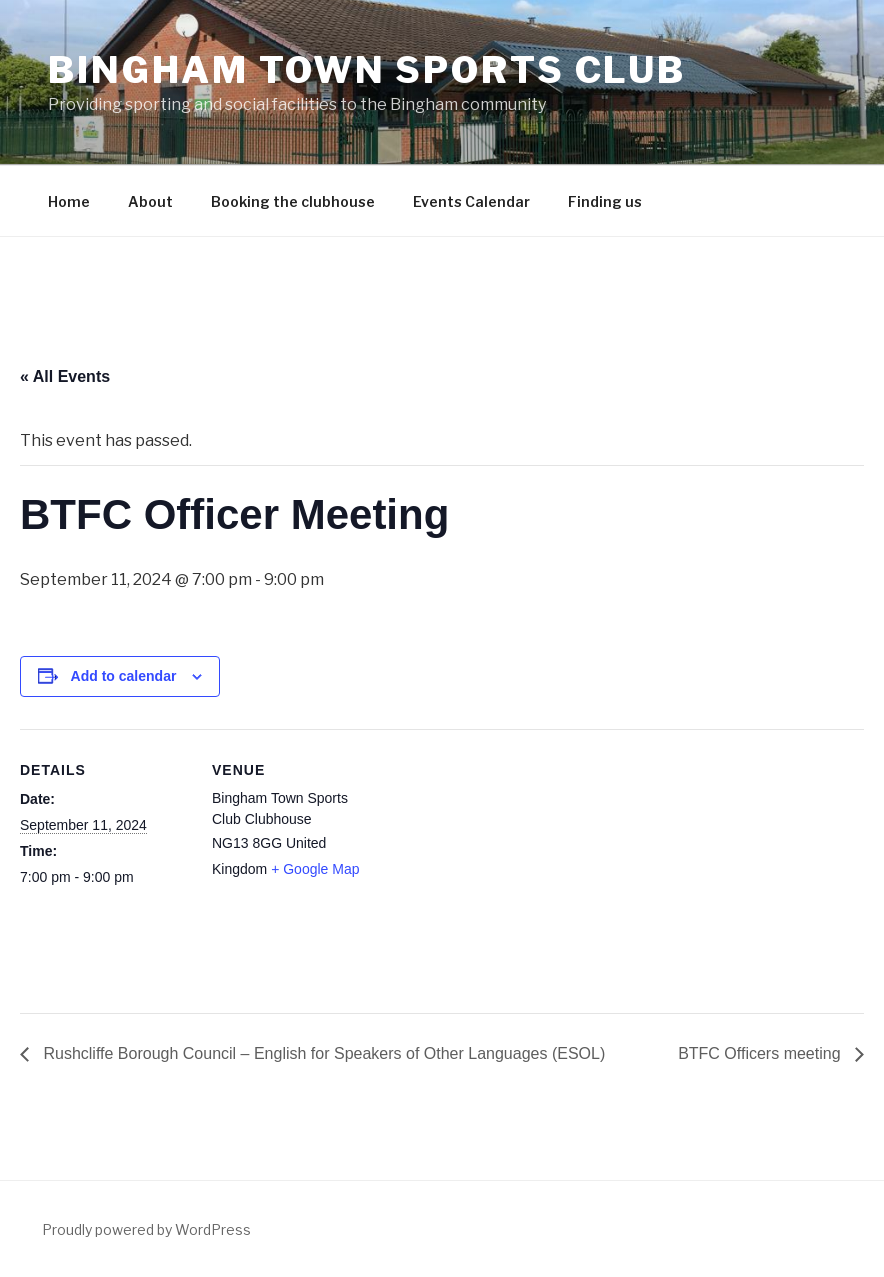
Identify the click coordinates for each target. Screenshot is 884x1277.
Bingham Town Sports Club (367, 70)
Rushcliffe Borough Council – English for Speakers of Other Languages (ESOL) (322, 1053)
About (150, 201)
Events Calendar (471, 201)
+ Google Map (315, 869)
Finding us (605, 201)
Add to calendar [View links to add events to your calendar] (124, 676)
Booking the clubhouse (293, 201)
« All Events (65, 376)
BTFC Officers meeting (761, 1053)
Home (69, 201)
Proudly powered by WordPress (146, 1229)
